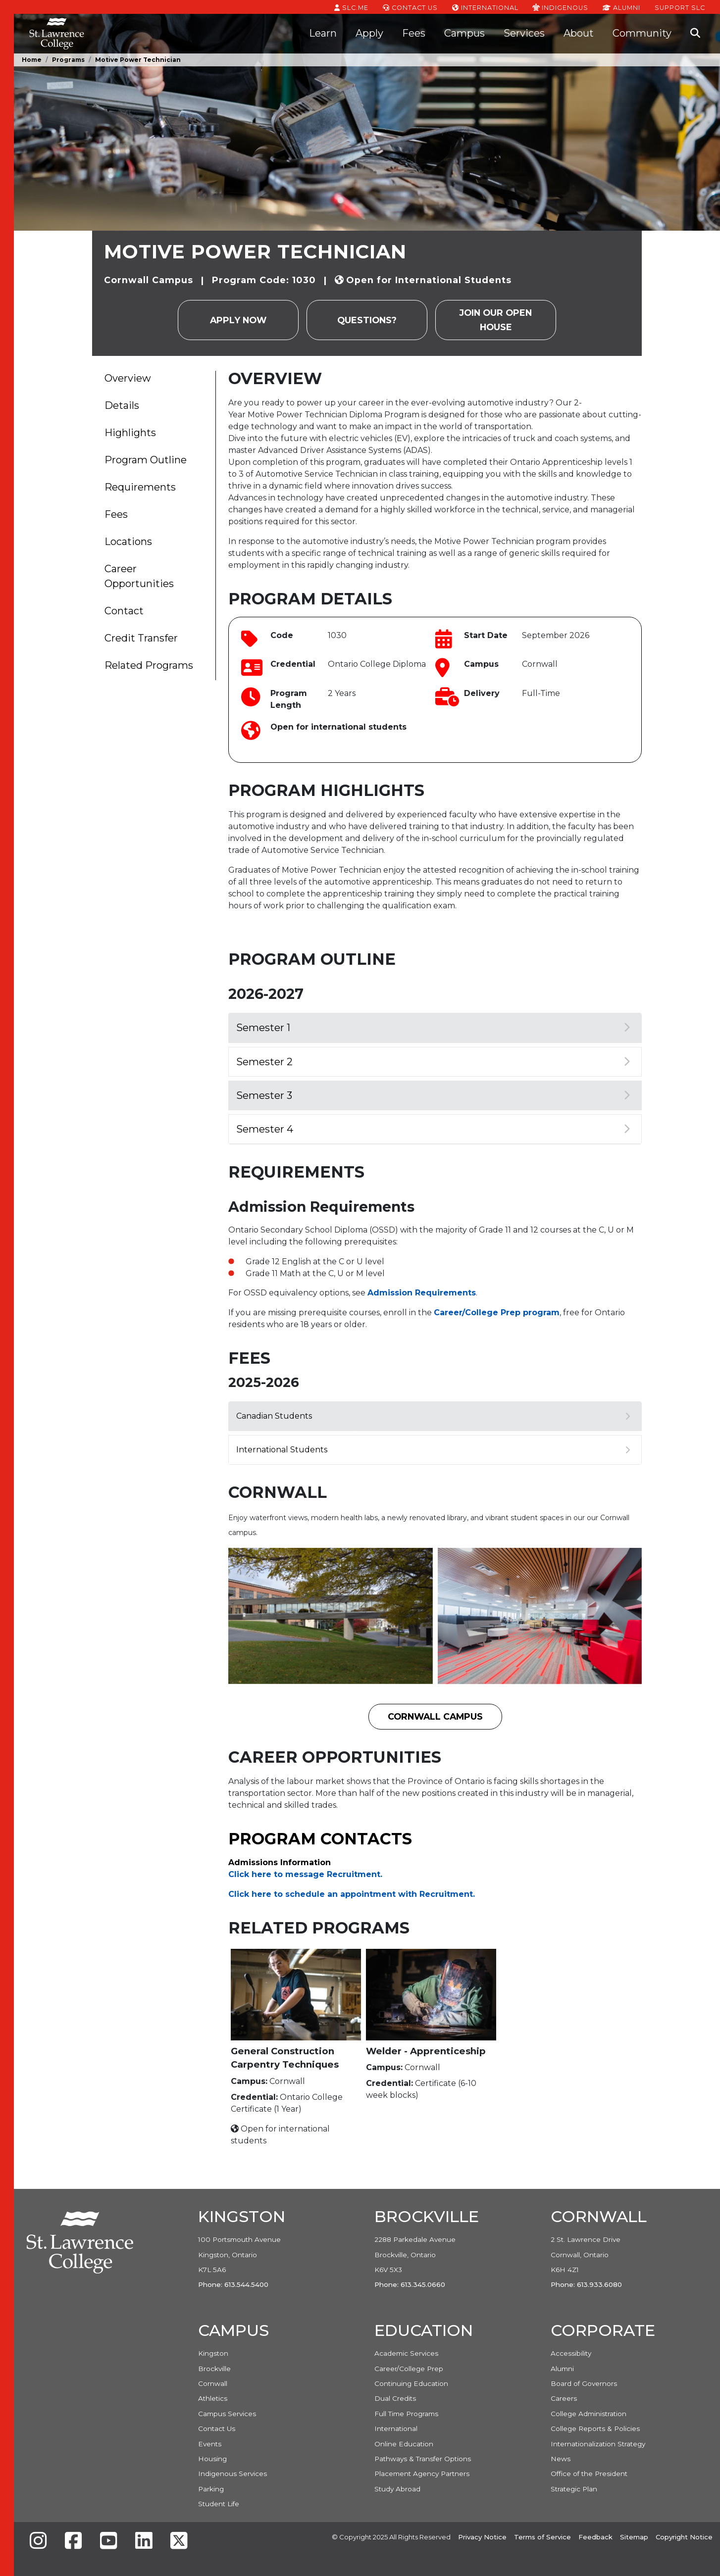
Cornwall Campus (435, 1716)
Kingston (213, 2353)
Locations (128, 541)
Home (32, 59)
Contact (124, 611)
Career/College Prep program (497, 1312)
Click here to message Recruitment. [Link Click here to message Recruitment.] (305, 1874)
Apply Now (238, 320)
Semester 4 (433, 1129)
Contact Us (410, 6)
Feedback (595, 2537)
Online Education (403, 2444)
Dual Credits (395, 2398)
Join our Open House (496, 319)
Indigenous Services (232, 2473)
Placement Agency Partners (421, 2473)
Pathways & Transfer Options (422, 2459)
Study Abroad (397, 2489)
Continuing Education (411, 2383)
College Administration (588, 2414)
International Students (433, 1449)
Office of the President (589, 2473)
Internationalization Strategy (598, 2444)
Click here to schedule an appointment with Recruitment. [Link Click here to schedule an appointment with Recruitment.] (351, 1894)
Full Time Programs (406, 2414)
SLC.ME (351, 6)
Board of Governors (584, 2383)
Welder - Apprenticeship (426, 2051)
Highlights (130, 433)
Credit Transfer (141, 638)
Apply (369, 33)
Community (642, 33)
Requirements (140, 487)
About (579, 33)
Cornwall (212, 2383)
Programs (68, 59)
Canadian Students (433, 1416)
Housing (212, 2459)
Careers (564, 2398)
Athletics (212, 2398)
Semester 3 (433, 1095)
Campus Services (227, 2414)
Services (524, 33)
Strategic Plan (574, 2489)
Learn (323, 33)
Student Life (218, 2504)
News (560, 2459)
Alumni (621, 6)
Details (121, 405)
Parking (211, 2489)
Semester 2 (433, 1062)
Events (209, 2444)
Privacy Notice (482, 2537)
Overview (127, 378)
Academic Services (406, 2353)
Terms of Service (542, 2537)
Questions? (367, 320)
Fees (413, 33)
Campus (464, 33)
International (485, 6)
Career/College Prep (408, 2369)
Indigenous (560, 6)
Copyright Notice (684, 2537)
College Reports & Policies (595, 2428)
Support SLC (680, 6)
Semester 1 (433, 1028)
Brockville (214, 2369)
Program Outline (145, 460)
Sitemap (634, 2537)
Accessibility (571, 2353)
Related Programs (148, 665)
